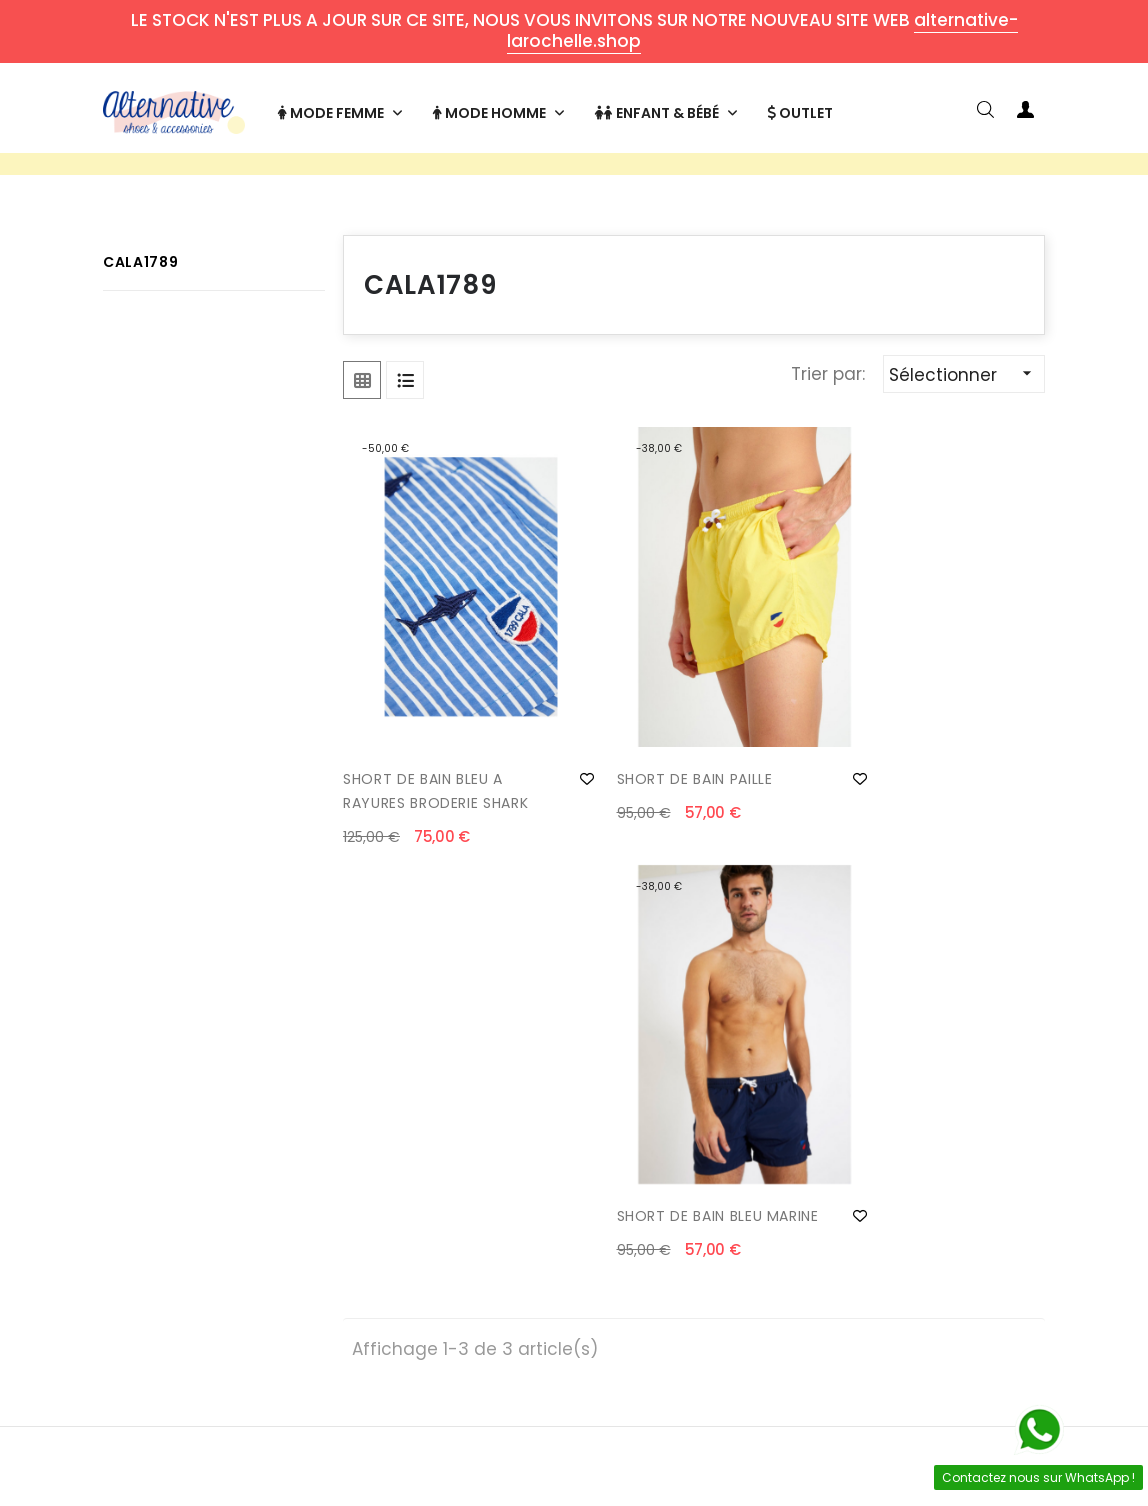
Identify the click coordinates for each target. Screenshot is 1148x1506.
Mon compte (687, 1174)
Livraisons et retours (237, 1234)
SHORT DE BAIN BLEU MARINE (896, 805)
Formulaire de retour (237, 1274)
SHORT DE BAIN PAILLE (661, 793)
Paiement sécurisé (461, 1214)
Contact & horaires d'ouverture (236, 1184)
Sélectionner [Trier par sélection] (966, 430)
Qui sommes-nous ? (462, 1174)
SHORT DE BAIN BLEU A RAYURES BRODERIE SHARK (435, 805)
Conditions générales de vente (461, 1264)
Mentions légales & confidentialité (462, 1324)
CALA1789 (140, 318)
